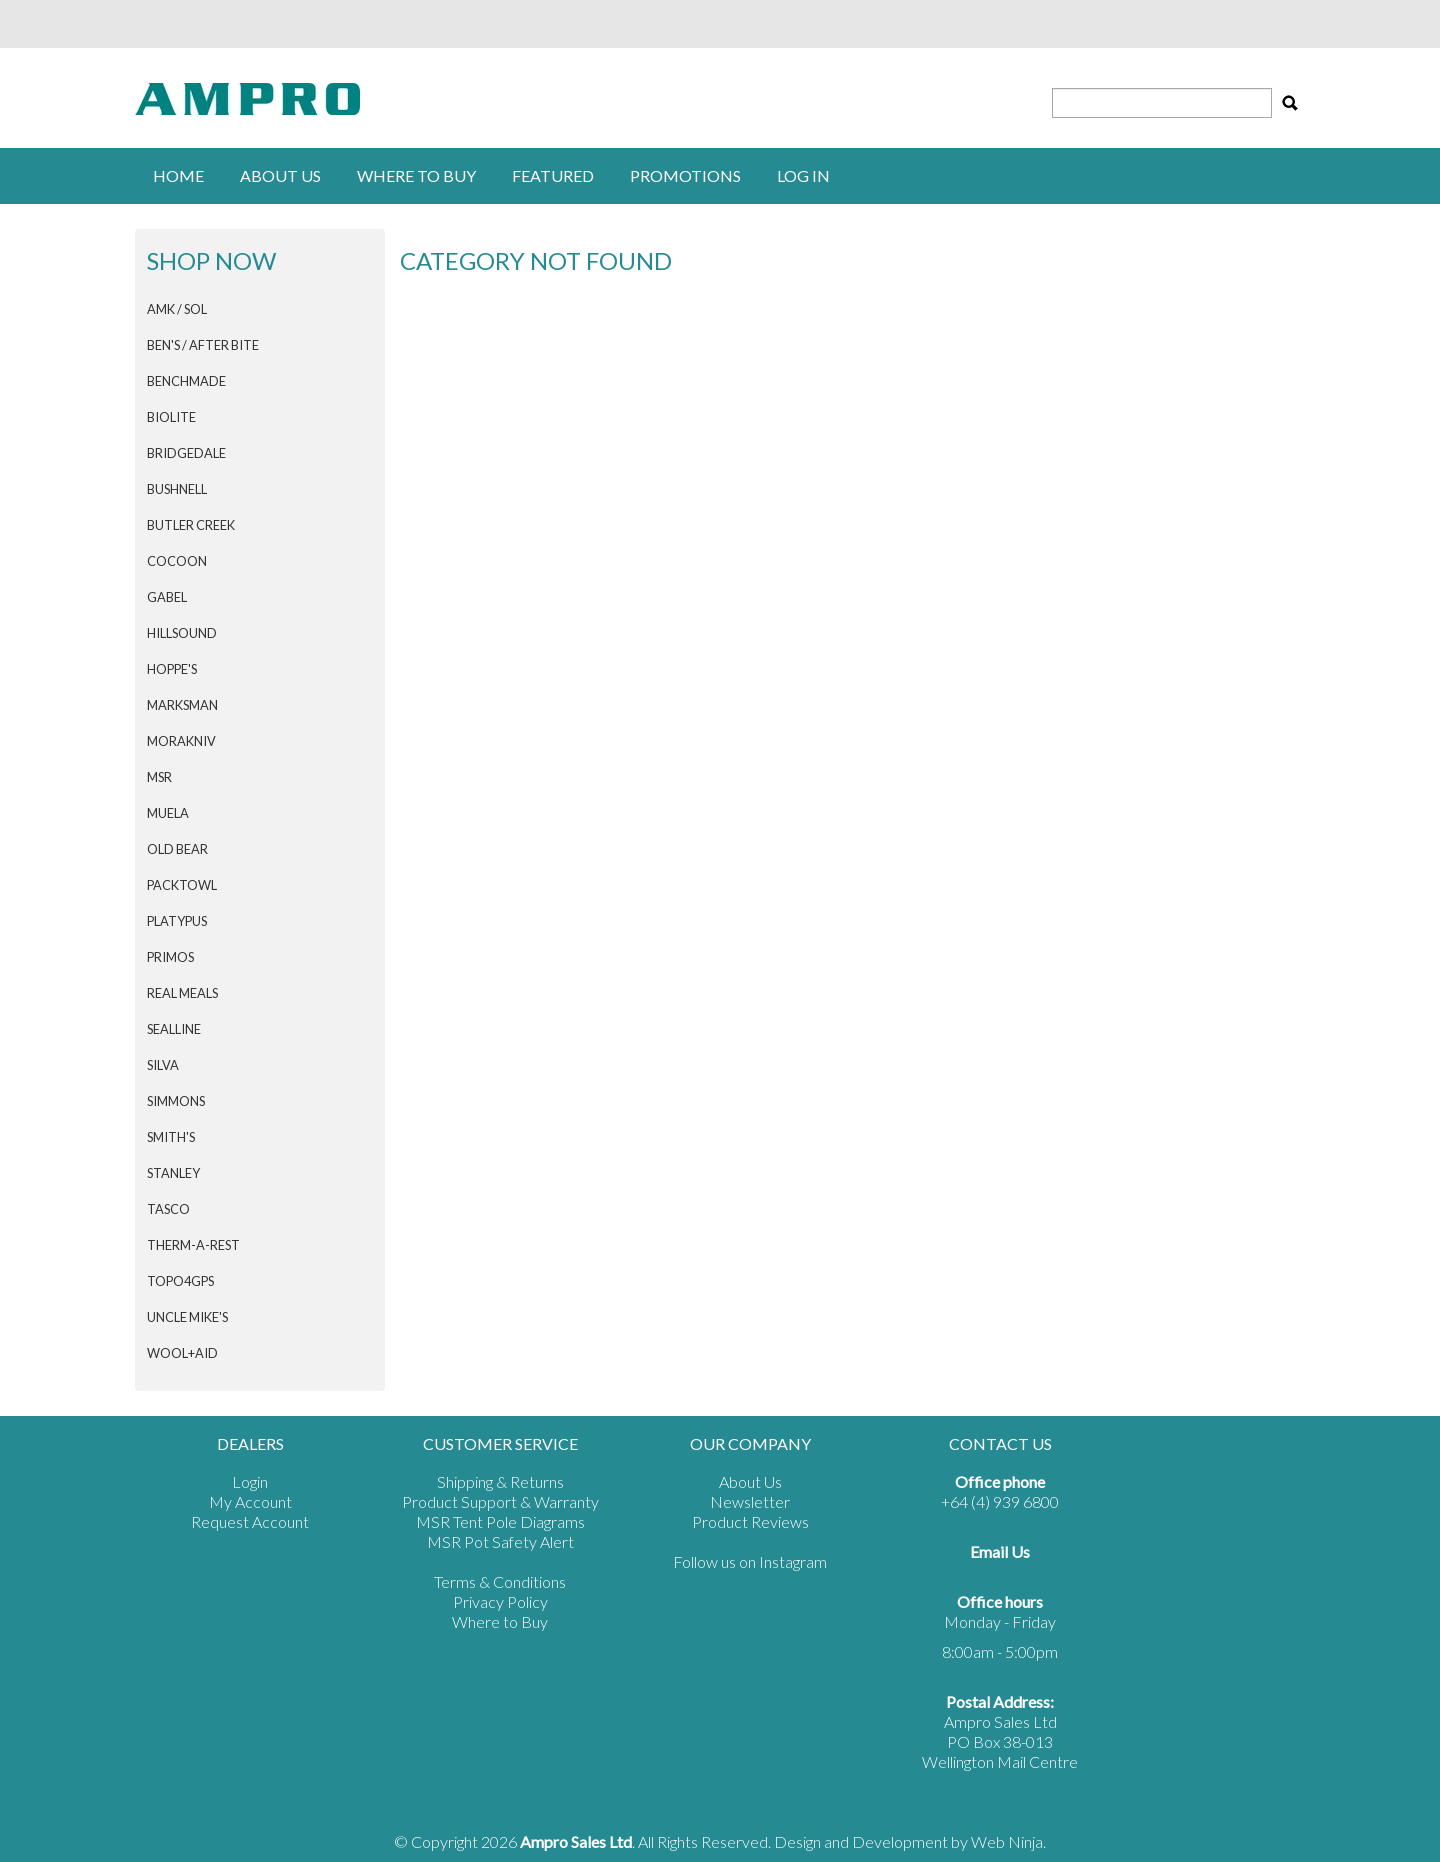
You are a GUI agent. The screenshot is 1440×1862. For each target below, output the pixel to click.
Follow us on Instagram (750, 1561)
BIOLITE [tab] (171, 417)
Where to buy (416, 175)
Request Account (250, 1521)
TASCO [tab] (168, 1209)
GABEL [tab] (167, 597)
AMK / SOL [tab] (177, 309)
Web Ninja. (1008, 1841)
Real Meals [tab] (182, 993)
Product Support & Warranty (500, 1501)
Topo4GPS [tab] (180, 1281)
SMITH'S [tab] (171, 1137)
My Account (250, 1501)
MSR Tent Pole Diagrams (500, 1521)
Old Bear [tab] (177, 849)
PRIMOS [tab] (170, 957)
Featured (553, 175)
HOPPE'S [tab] (172, 669)
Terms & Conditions (500, 1581)
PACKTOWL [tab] (182, 885)
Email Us (1000, 1551)
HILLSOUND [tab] (182, 633)
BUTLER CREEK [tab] (191, 525)
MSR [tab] (159, 777)
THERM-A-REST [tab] (193, 1245)
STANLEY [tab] (173, 1173)
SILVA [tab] (163, 1065)
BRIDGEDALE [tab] (186, 453)
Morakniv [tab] (181, 741)
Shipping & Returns (500, 1481)
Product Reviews (750, 1521)
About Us (280, 175)
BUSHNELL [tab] (177, 489)
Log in (803, 175)
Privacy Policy (500, 1601)
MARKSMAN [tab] (182, 705)
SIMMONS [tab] (176, 1101)
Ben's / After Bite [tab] (203, 345)
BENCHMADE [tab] (186, 381)
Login (250, 1481)
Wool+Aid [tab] (182, 1353)
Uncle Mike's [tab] (187, 1317)
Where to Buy (500, 1621)
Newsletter (750, 1501)
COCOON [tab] (177, 561)
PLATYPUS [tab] (177, 921)
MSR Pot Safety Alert (500, 1541)
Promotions (685, 175)
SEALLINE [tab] (174, 1029)
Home (178, 175)
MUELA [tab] (168, 813)
